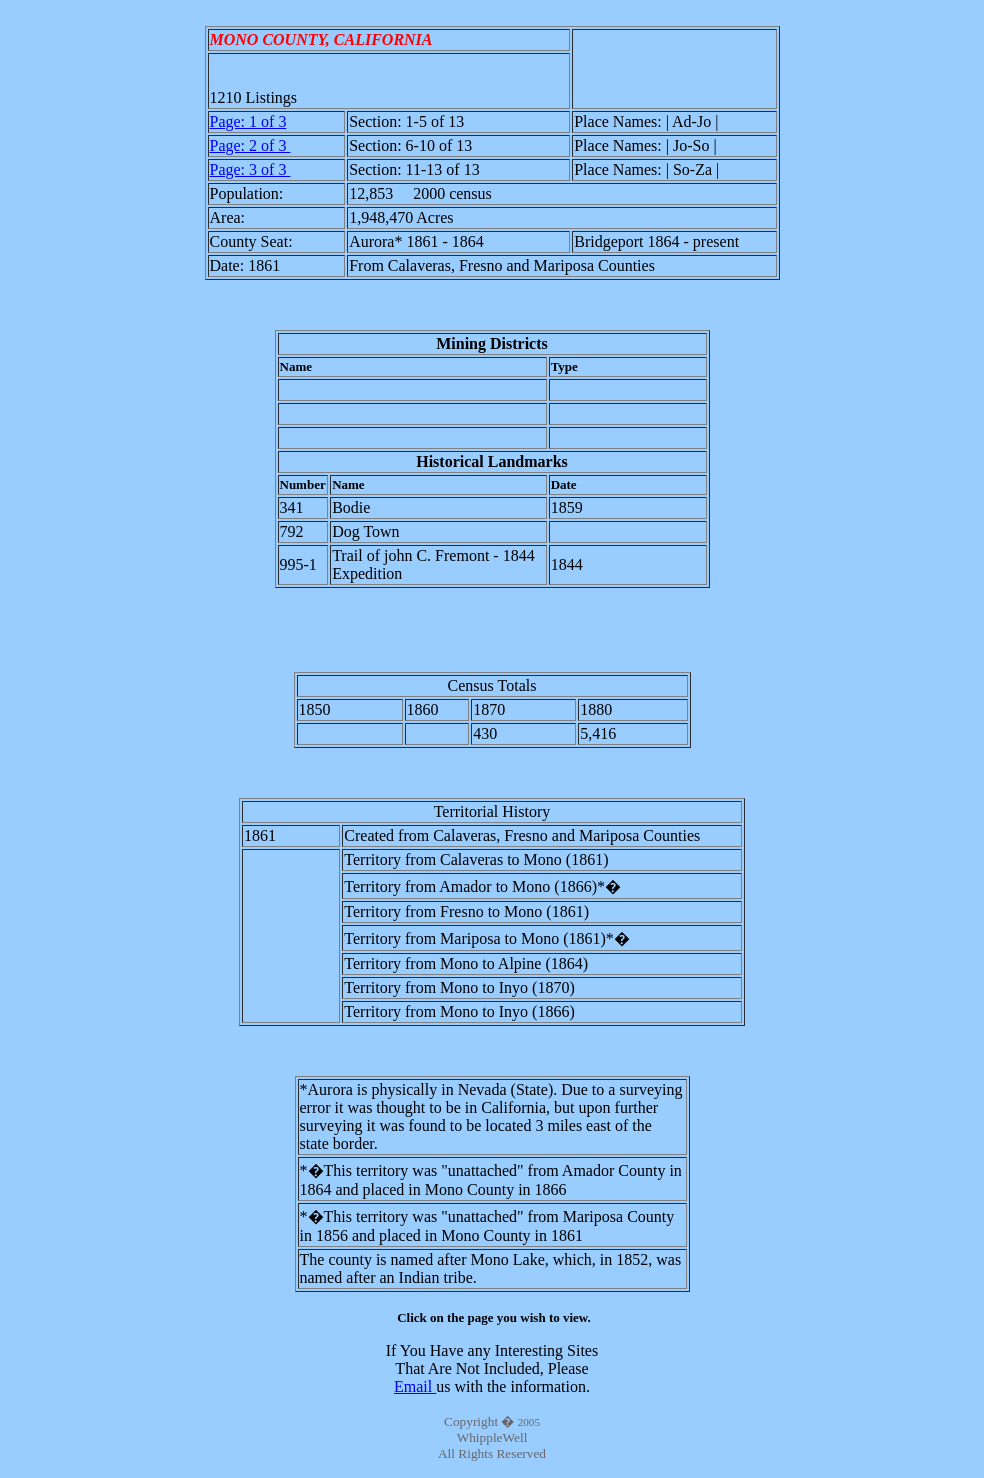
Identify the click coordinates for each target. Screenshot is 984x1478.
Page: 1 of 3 (248, 121)
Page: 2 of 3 (250, 145)
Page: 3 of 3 (250, 169)
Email (415, 1386)
